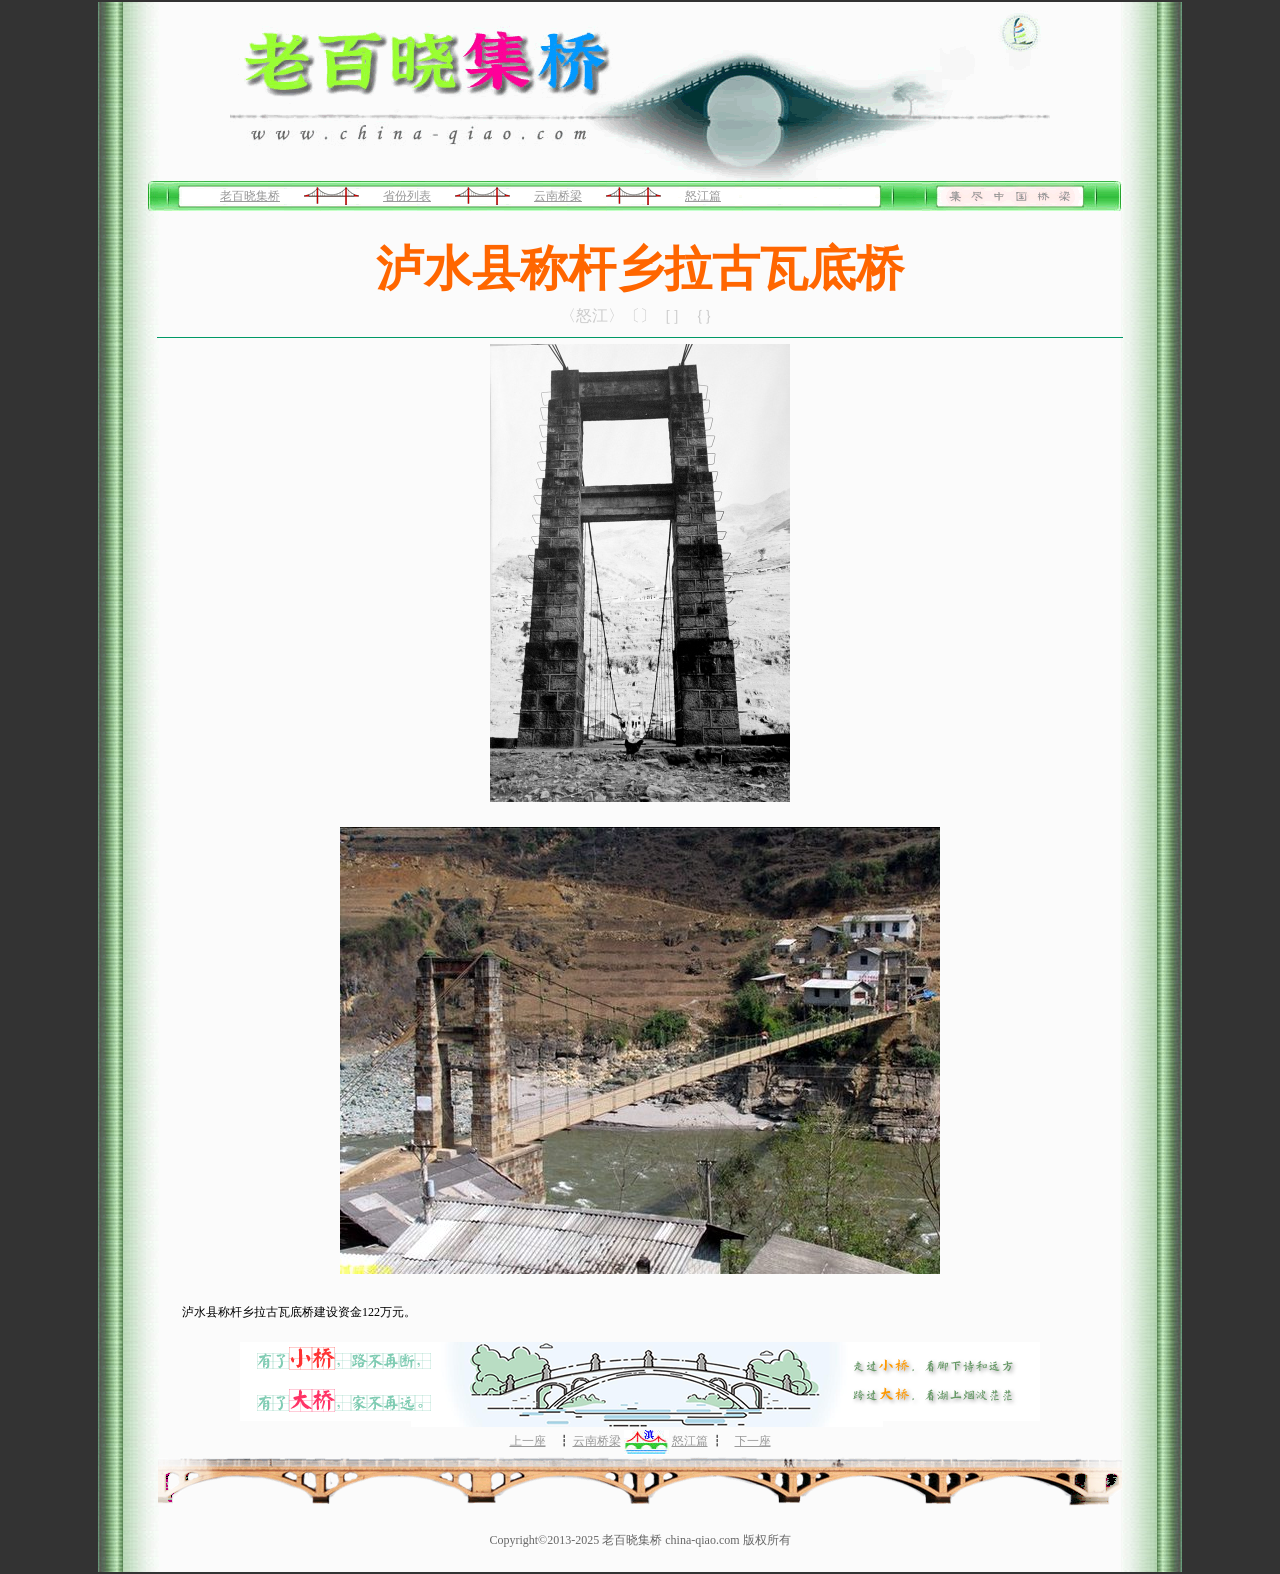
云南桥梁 (558, 196)
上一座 (528, 1441)
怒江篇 (703, 196)
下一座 (753, 1441)
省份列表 (407, 196)
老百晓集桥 (250, 196)
